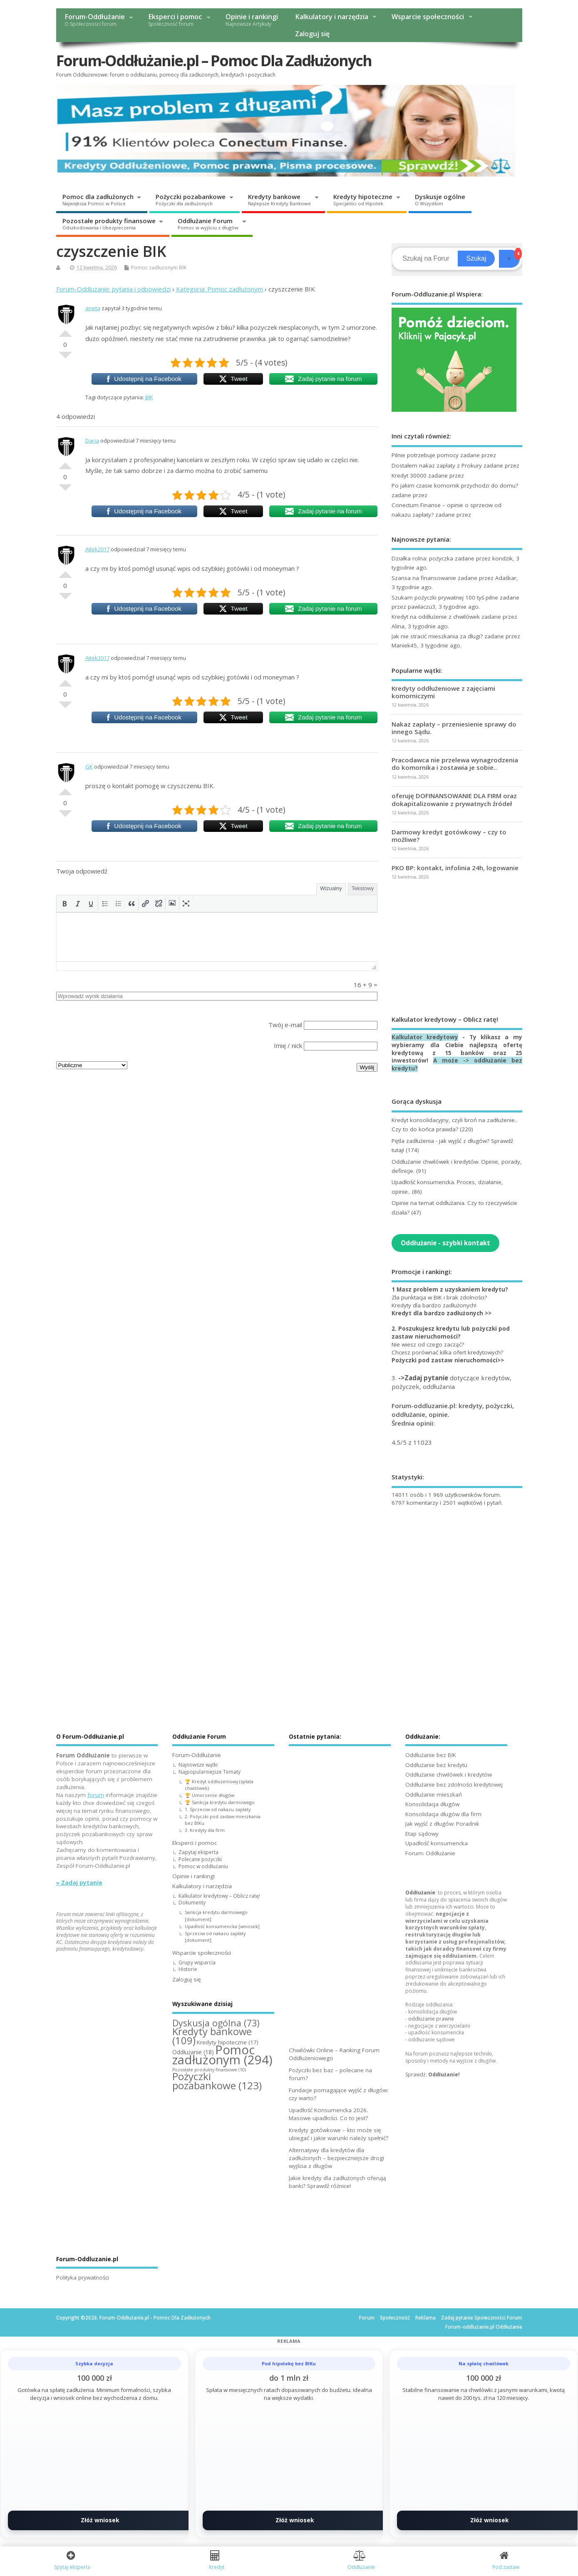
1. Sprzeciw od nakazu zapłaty (218, 1809)
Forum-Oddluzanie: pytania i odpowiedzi (113, 289)
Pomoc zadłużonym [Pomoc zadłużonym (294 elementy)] (222, 2054)
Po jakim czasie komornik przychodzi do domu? (455, 485)
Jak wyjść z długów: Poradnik (442, 1823)
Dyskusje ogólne (440, 199)
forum (95, 1795)
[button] (64, 903)
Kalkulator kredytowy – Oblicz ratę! (219, 1895)
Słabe (65, 358)
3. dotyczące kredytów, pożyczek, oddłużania (451, 1382)
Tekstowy (363, 888)
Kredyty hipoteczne (362, 199)
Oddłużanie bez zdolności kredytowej (454, 1784)
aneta (92, 308)
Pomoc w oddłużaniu (203, 1866)
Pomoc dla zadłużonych (98, 199)
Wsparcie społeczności (428, 16)
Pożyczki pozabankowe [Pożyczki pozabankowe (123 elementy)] (217, 2080)
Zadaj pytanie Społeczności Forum (481, 2317)
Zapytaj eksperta (198, 1852)
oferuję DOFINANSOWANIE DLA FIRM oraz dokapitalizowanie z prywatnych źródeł (454, 799)
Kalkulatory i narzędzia (331, 16)
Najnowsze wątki (198, 1764)
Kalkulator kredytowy (425, 1037)
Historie (188, 1969)
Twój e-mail (285, 1024)
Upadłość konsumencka (436, 1843)
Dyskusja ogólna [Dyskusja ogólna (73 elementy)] (216, 2023)
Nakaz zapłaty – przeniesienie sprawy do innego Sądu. (454, 728)
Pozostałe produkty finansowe (109, 224)
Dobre (65, 330)
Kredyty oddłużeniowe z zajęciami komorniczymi (443, 692)
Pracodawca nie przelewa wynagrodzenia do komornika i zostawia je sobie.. (455, 764)
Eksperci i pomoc (175, 19)
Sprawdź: (432, 2074)
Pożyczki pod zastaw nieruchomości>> (448, 1360)
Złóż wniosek (100, 2520)
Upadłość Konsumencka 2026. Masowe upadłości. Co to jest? (328, 2114)
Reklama (425, 2317)
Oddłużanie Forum (208, 224)
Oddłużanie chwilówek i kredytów (448, 1774)
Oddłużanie (420, 1892)
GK (89, 766)
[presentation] (64, 903)
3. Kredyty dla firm (205, 1830)
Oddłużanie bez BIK (430, 1755)
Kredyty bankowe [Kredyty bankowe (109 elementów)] (212, 2036)
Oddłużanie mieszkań (433, 1794)
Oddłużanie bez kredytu (436, 1765)
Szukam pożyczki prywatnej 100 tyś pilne (445, 597)
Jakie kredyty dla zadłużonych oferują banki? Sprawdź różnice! (337, 2182)
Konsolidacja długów (432, 1804)
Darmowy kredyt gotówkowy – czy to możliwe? (449, 836)
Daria (92, 440)
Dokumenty (192, 1902)
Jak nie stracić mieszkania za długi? (437, 636)
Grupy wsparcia (197, 1962)
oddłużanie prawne (431, 2018)
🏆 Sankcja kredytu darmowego (220, 1802)
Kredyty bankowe (279, 199)
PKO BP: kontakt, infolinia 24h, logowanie (455, 868)
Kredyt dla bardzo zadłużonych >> (441, 1313)
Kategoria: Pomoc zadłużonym (219, 289)
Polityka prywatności (82, 2277)
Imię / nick (288, 1045)
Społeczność (395, 2317)
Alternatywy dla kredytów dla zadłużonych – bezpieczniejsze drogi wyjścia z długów (336, 2158)
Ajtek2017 (97, 549)
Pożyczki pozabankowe (191, 199)
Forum (367, 2317)
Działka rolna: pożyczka (422, 558)
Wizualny (331, 888)
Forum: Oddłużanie (430, 1853)
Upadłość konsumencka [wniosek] (222, 1926)
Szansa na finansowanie (424, 578)
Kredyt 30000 (409, 475)
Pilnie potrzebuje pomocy (425, 455)
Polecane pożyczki (200, 1859)
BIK (182, 267)
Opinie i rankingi (252, 19)
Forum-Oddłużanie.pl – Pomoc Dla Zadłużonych (214, 60)
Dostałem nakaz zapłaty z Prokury (437, 465)
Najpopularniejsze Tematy (210, 1771)
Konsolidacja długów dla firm (443, 1814)
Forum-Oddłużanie (94, 19)
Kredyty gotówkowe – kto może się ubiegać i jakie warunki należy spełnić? (338, 2134)
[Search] (426, 258)
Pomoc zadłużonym (154, 267)
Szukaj (476, 258)
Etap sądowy (422, 1833)
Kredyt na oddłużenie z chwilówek (436, 616)
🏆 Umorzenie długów (209, 1795)
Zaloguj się (312, 33)
